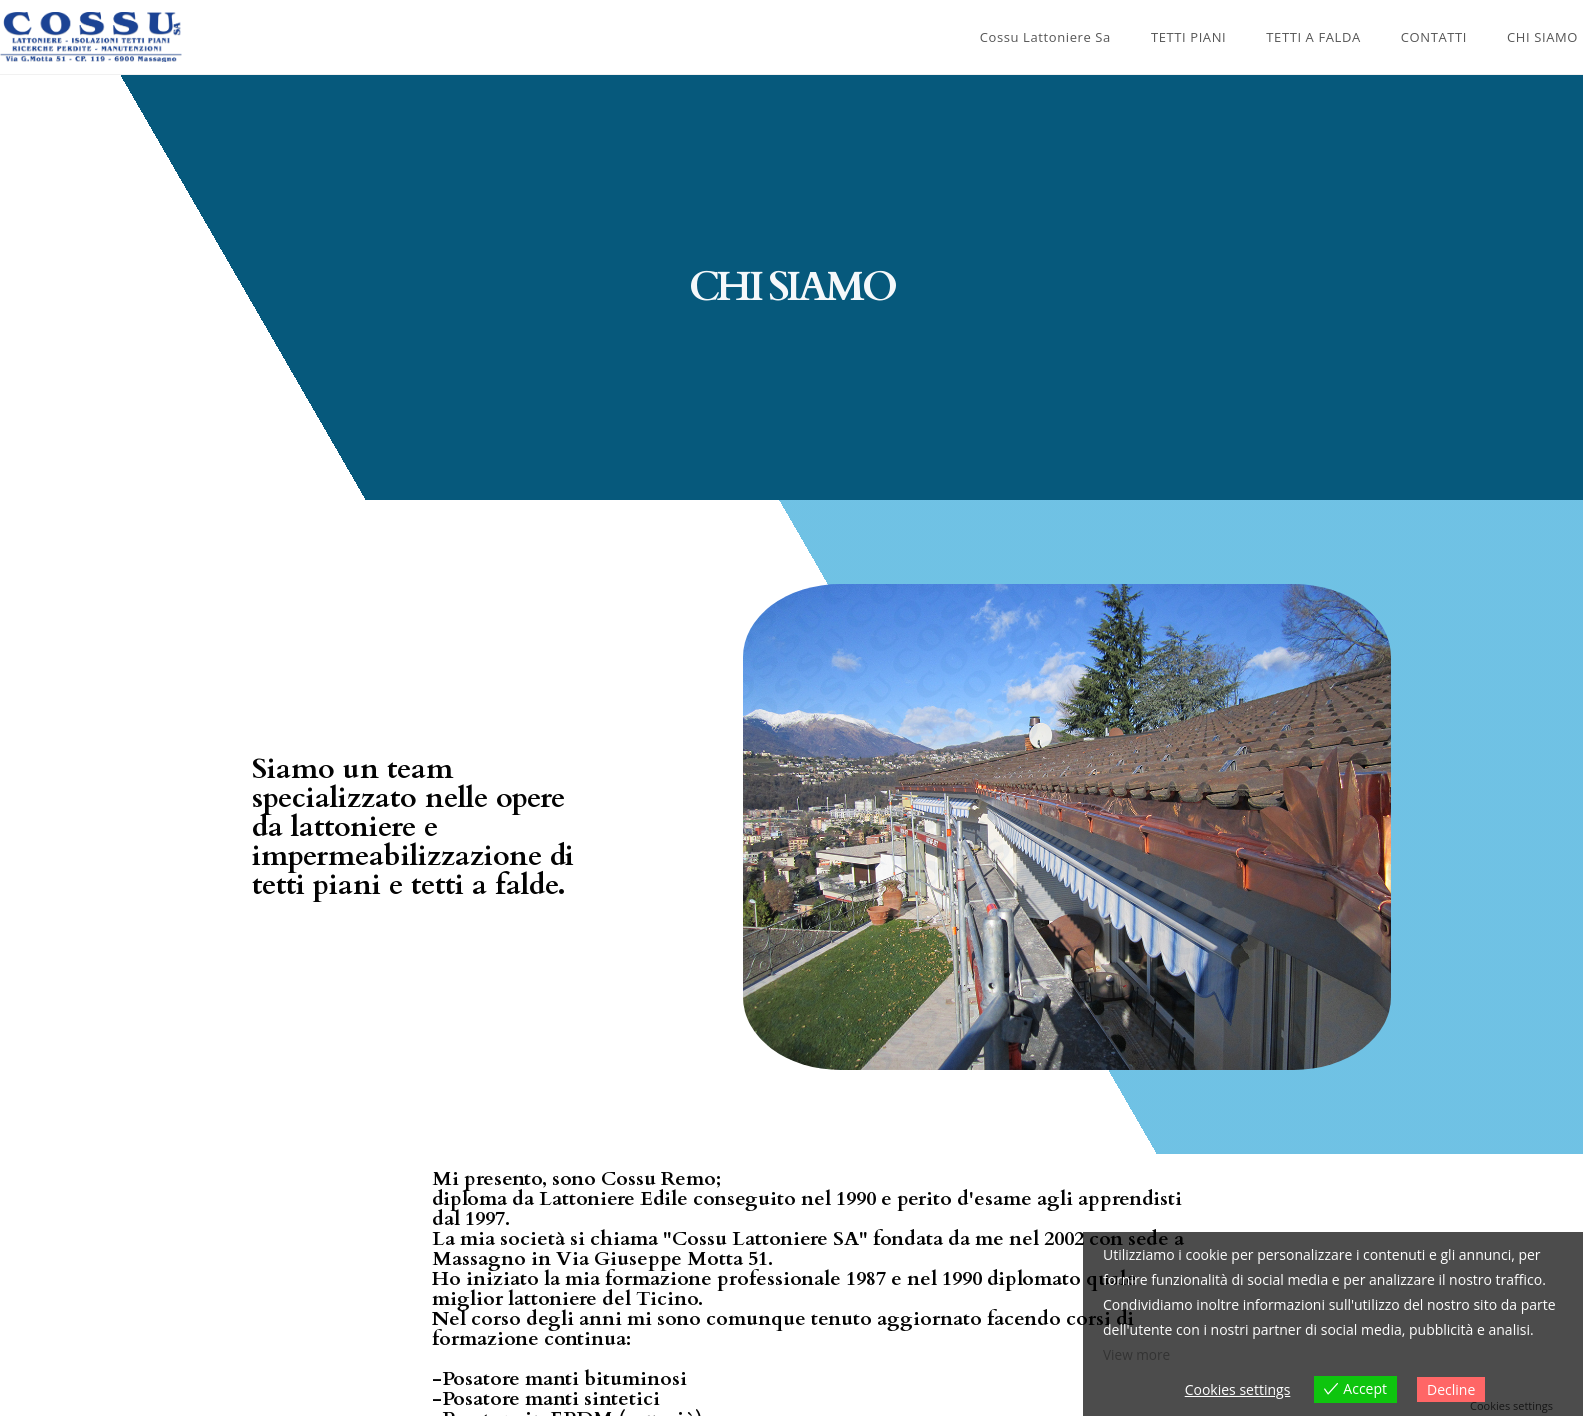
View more (1137, 1355)
